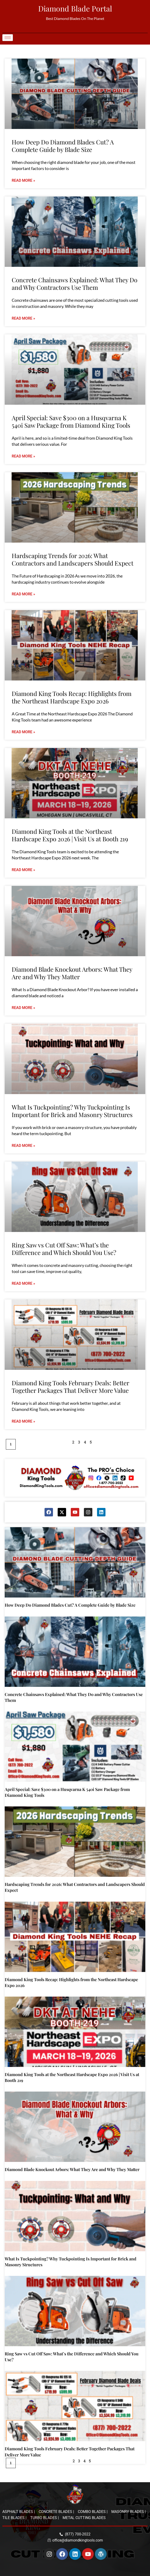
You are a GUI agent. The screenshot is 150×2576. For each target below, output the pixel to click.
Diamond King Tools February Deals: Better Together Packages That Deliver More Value (70, 1386)
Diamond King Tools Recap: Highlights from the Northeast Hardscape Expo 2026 (71, 697)
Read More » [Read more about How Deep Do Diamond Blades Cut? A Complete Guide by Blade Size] (23, 180)
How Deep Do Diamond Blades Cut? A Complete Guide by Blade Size (63, 146)
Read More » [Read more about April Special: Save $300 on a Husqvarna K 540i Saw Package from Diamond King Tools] (23, 456)
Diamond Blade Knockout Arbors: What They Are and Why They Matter (72, 973)
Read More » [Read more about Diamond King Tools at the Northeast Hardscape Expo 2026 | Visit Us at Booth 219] (23, 870)
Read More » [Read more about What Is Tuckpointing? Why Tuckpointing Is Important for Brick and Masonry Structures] (23, 1145)
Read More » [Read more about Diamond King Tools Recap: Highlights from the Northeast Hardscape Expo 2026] (23, 732)
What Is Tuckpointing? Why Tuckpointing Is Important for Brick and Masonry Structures (72, 1111)
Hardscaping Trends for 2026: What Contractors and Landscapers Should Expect (72, 559)
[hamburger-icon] (7, 37)
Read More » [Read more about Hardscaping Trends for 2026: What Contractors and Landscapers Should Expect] (23, 594)
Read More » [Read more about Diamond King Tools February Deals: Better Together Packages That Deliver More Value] (23, 1421)
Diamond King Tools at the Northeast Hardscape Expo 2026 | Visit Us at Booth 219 (70, 835)
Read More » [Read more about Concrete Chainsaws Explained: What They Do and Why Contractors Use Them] (23, 318)
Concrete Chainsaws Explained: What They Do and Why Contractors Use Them (74, 283)
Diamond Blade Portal (75, 8)
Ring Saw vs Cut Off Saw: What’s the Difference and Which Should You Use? (64, 1249)
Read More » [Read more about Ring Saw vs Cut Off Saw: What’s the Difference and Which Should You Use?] (23, 1283)
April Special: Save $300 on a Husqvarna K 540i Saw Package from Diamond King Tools (71, 421)
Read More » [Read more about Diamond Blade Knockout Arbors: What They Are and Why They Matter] (23, 1007)
